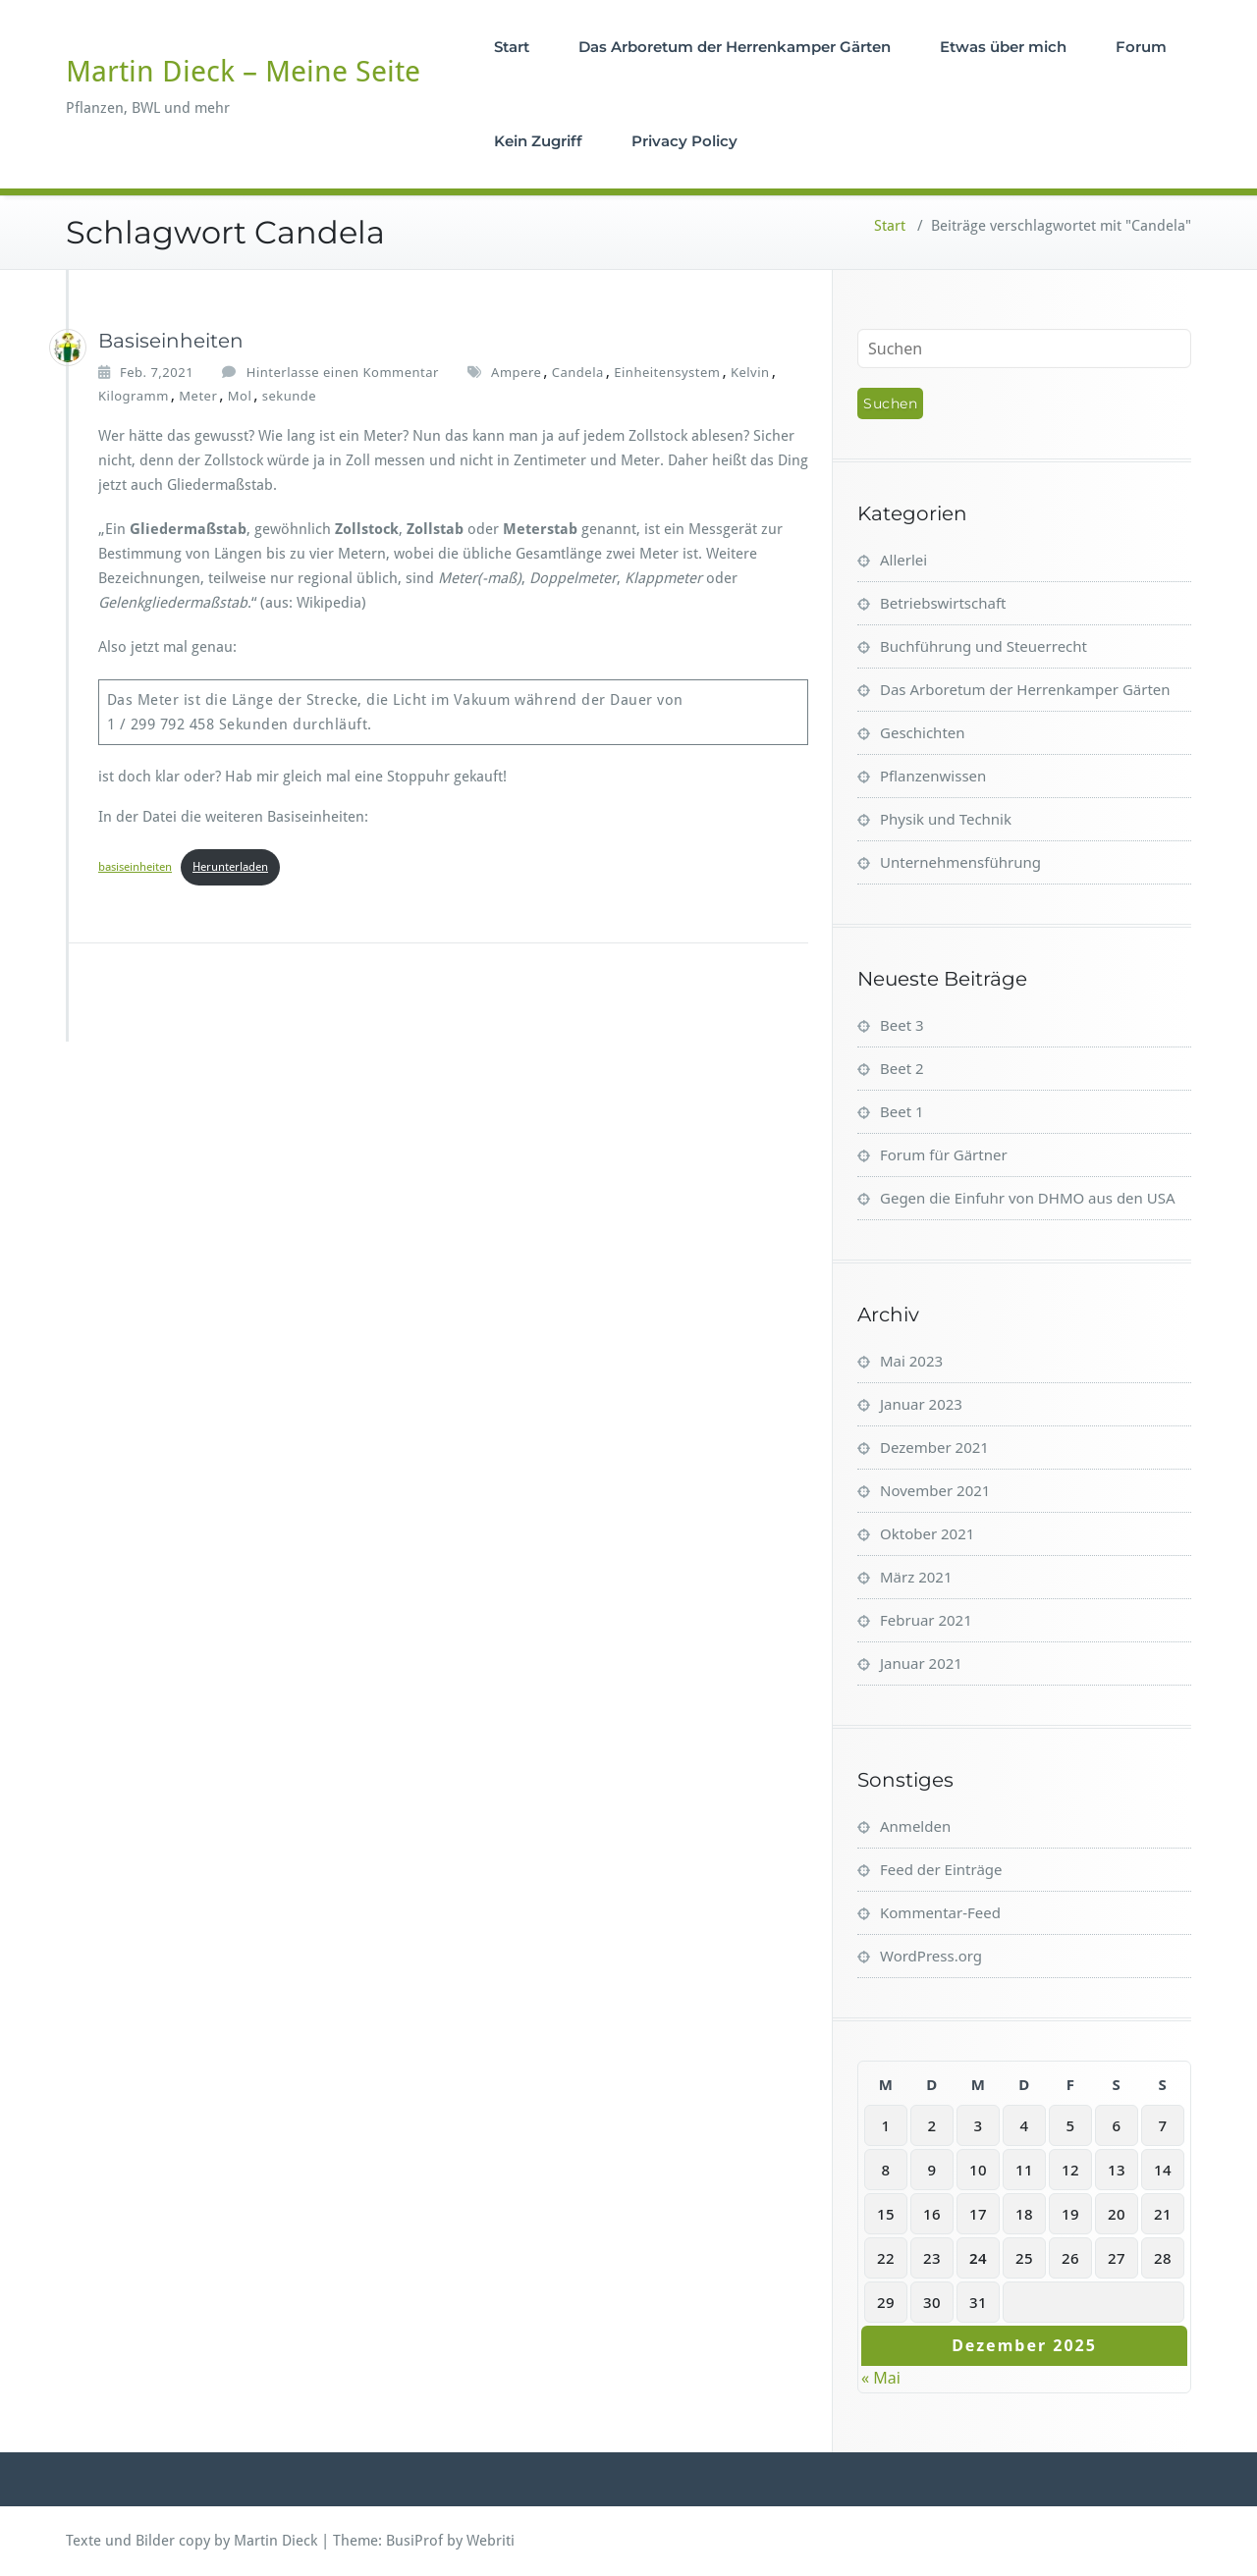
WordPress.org (931, 1955)
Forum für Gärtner (944, 1154)
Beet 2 (902, 1068)
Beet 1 (902, 1111)
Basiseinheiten (171, 340)
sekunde (289, 395)
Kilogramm (133, 395)
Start (511, 46)
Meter (198, 395)
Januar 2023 (921, 1404)
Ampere (516, 372)
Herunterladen (230, 867)
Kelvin (750, 372)
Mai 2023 (911, 1360)
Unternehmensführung (960, 862)
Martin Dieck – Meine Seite (243, 71)
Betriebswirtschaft (943, 603)
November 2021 (935, 1490)
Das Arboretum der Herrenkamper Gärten (734, 46)
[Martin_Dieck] (67, 347)
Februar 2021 (926, 1620)
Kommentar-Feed (940, 1912)
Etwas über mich (1003, 46)
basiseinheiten (135, 867)
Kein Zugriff (538, 141)
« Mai (881, 2377)
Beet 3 (902, 1025)
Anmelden (915, 1826)
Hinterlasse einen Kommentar (342, 372)
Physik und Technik (945, 819)
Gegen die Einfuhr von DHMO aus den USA (1027, 1198)
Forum (1141, 46)
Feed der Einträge (941, 1869)
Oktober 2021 (927, 1533)
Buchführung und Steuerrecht (983, 646)
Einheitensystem (667, 372)
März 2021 (916, 1576)
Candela (578, 372)
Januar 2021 (921, 1663)
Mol (240, 395)
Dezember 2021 (934, 1447)
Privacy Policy (684, 141)
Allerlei (903, 559)
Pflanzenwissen (933, 775)
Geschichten (922, 732)
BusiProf (414, 2540)
